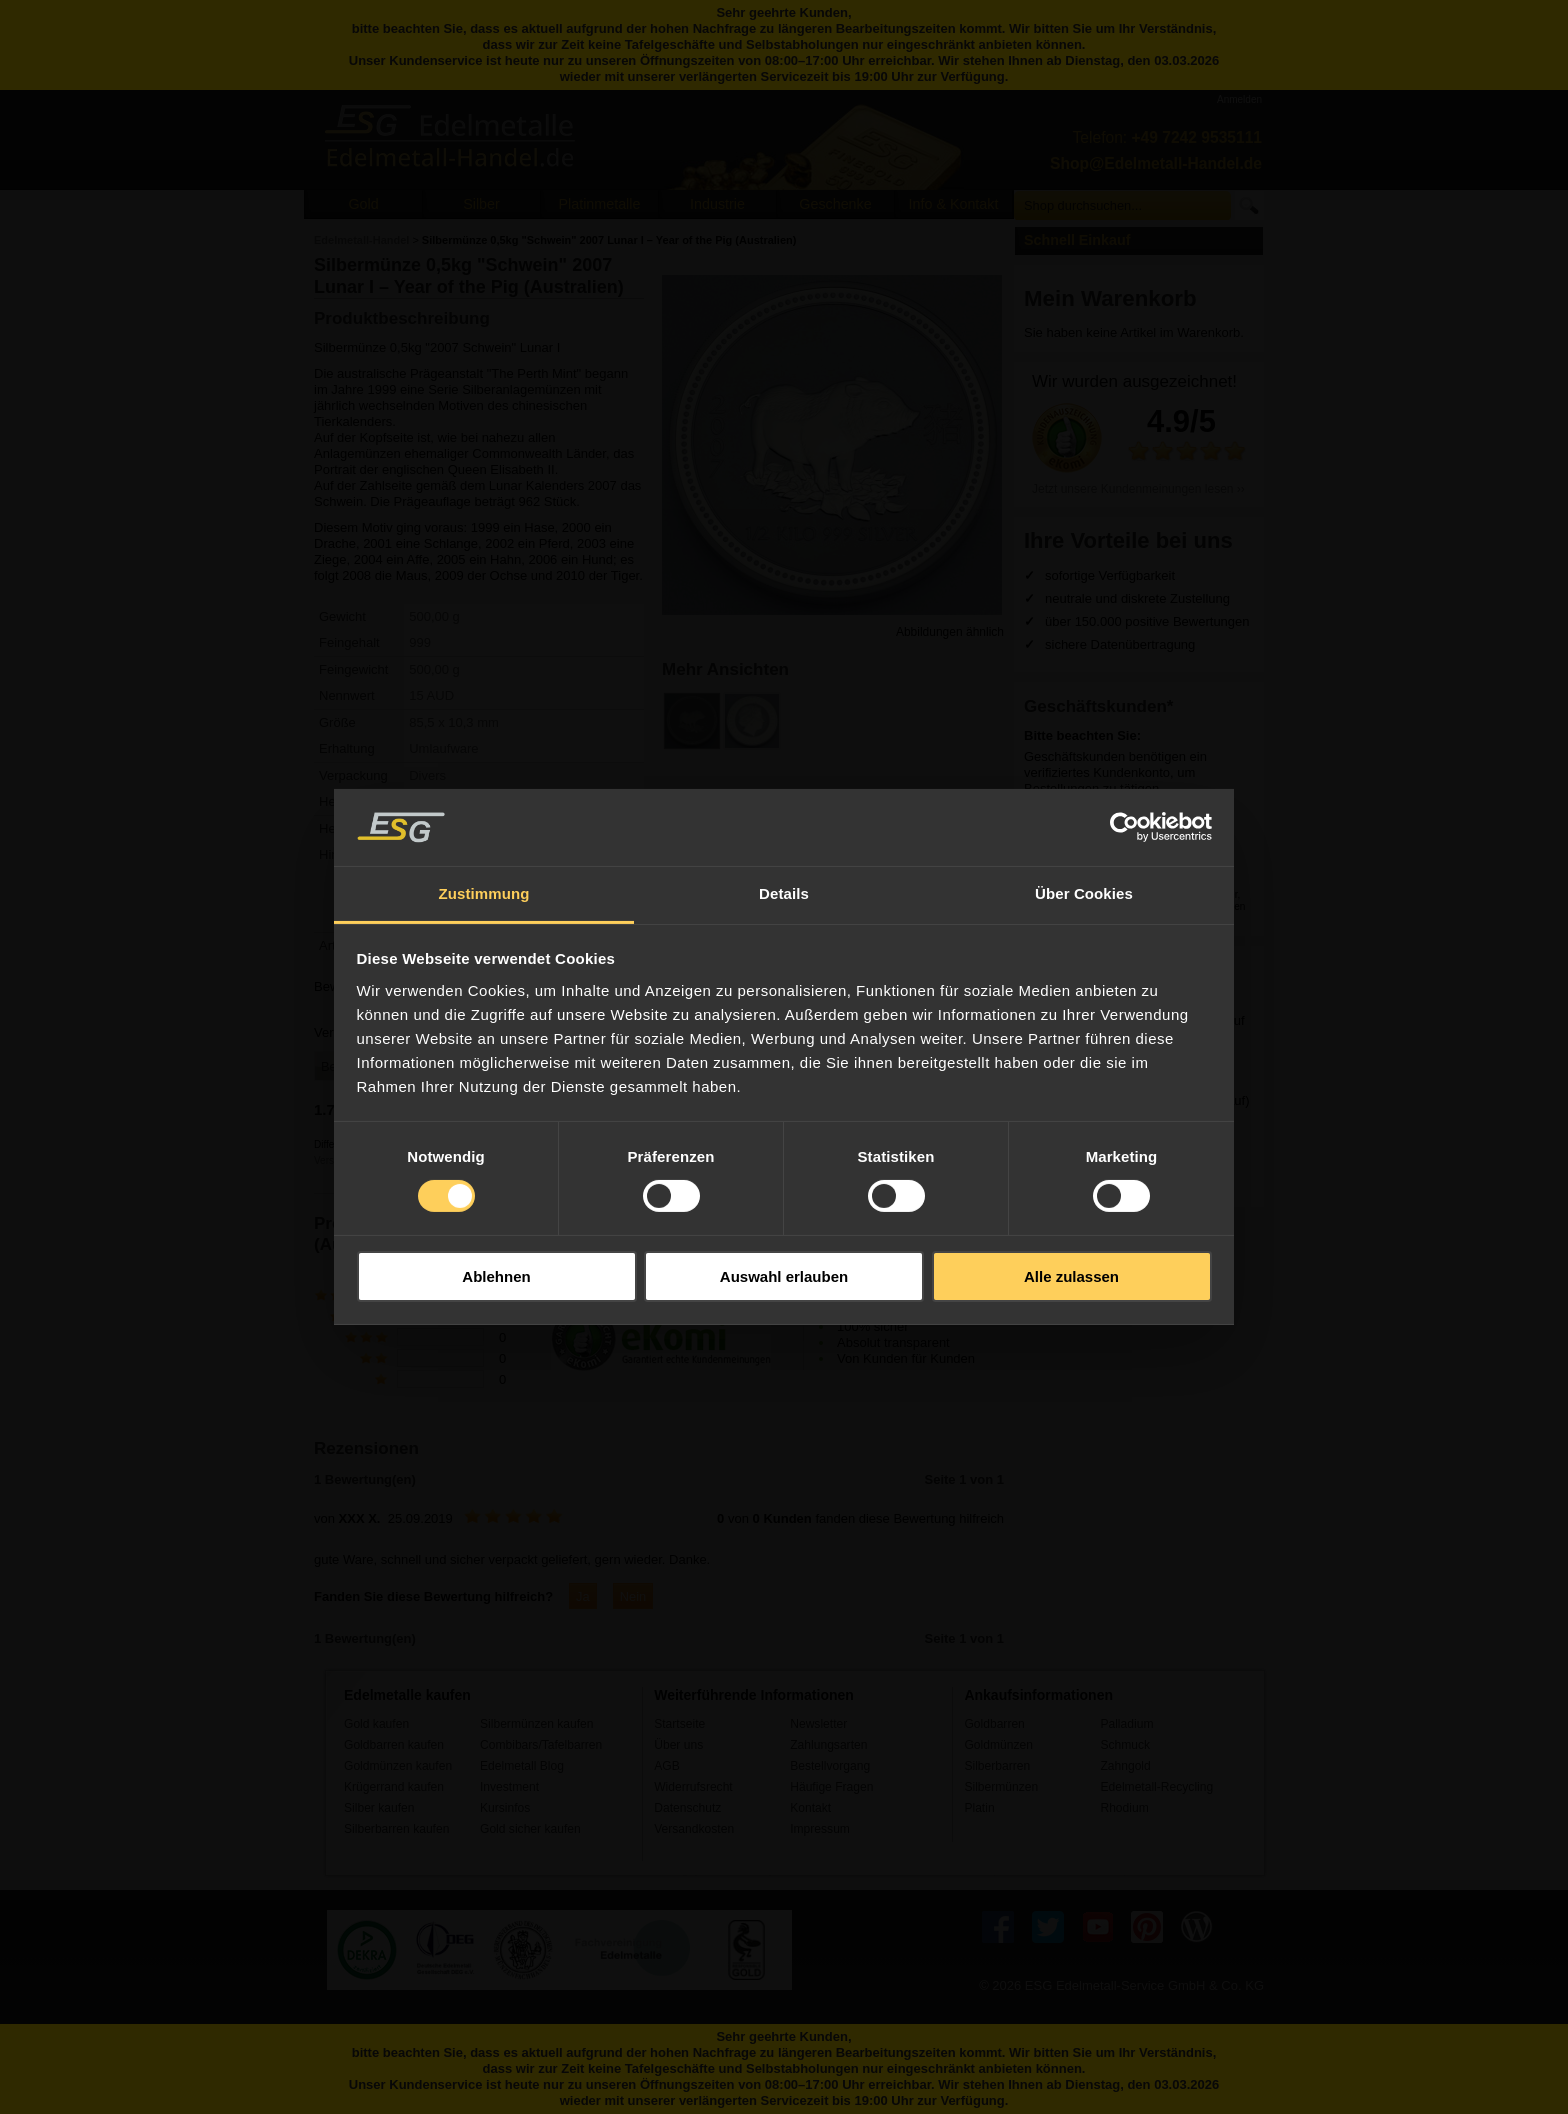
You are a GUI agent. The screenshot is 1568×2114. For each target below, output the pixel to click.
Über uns (678, 1745)
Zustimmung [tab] (484, 893)
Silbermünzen (1001, 1787)
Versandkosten (694, 1829)
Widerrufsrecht (693, 1787)
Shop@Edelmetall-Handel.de (1156, 163)
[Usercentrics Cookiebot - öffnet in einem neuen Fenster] (1124, 827)
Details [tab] (784, 893)
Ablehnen (496, 1276)
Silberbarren (997, 1766)
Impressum (820, 1829)
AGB (667, 1766)
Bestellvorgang (830, 1766)
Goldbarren (994, 1724)
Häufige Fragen (831, 1787)
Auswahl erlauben (784, 1276)
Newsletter (818, 1724)
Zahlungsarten (828, 1745)
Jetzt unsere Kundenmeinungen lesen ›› (1138, 489)
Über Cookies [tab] (1084, 893)
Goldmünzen (998, 1745)
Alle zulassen (1071, 1276)
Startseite (679, 1724)
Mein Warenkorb (1110, 298)
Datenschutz (687, 1808)
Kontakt (810, 1808)
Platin (979, 1808)
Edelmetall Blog (522, 1766)
